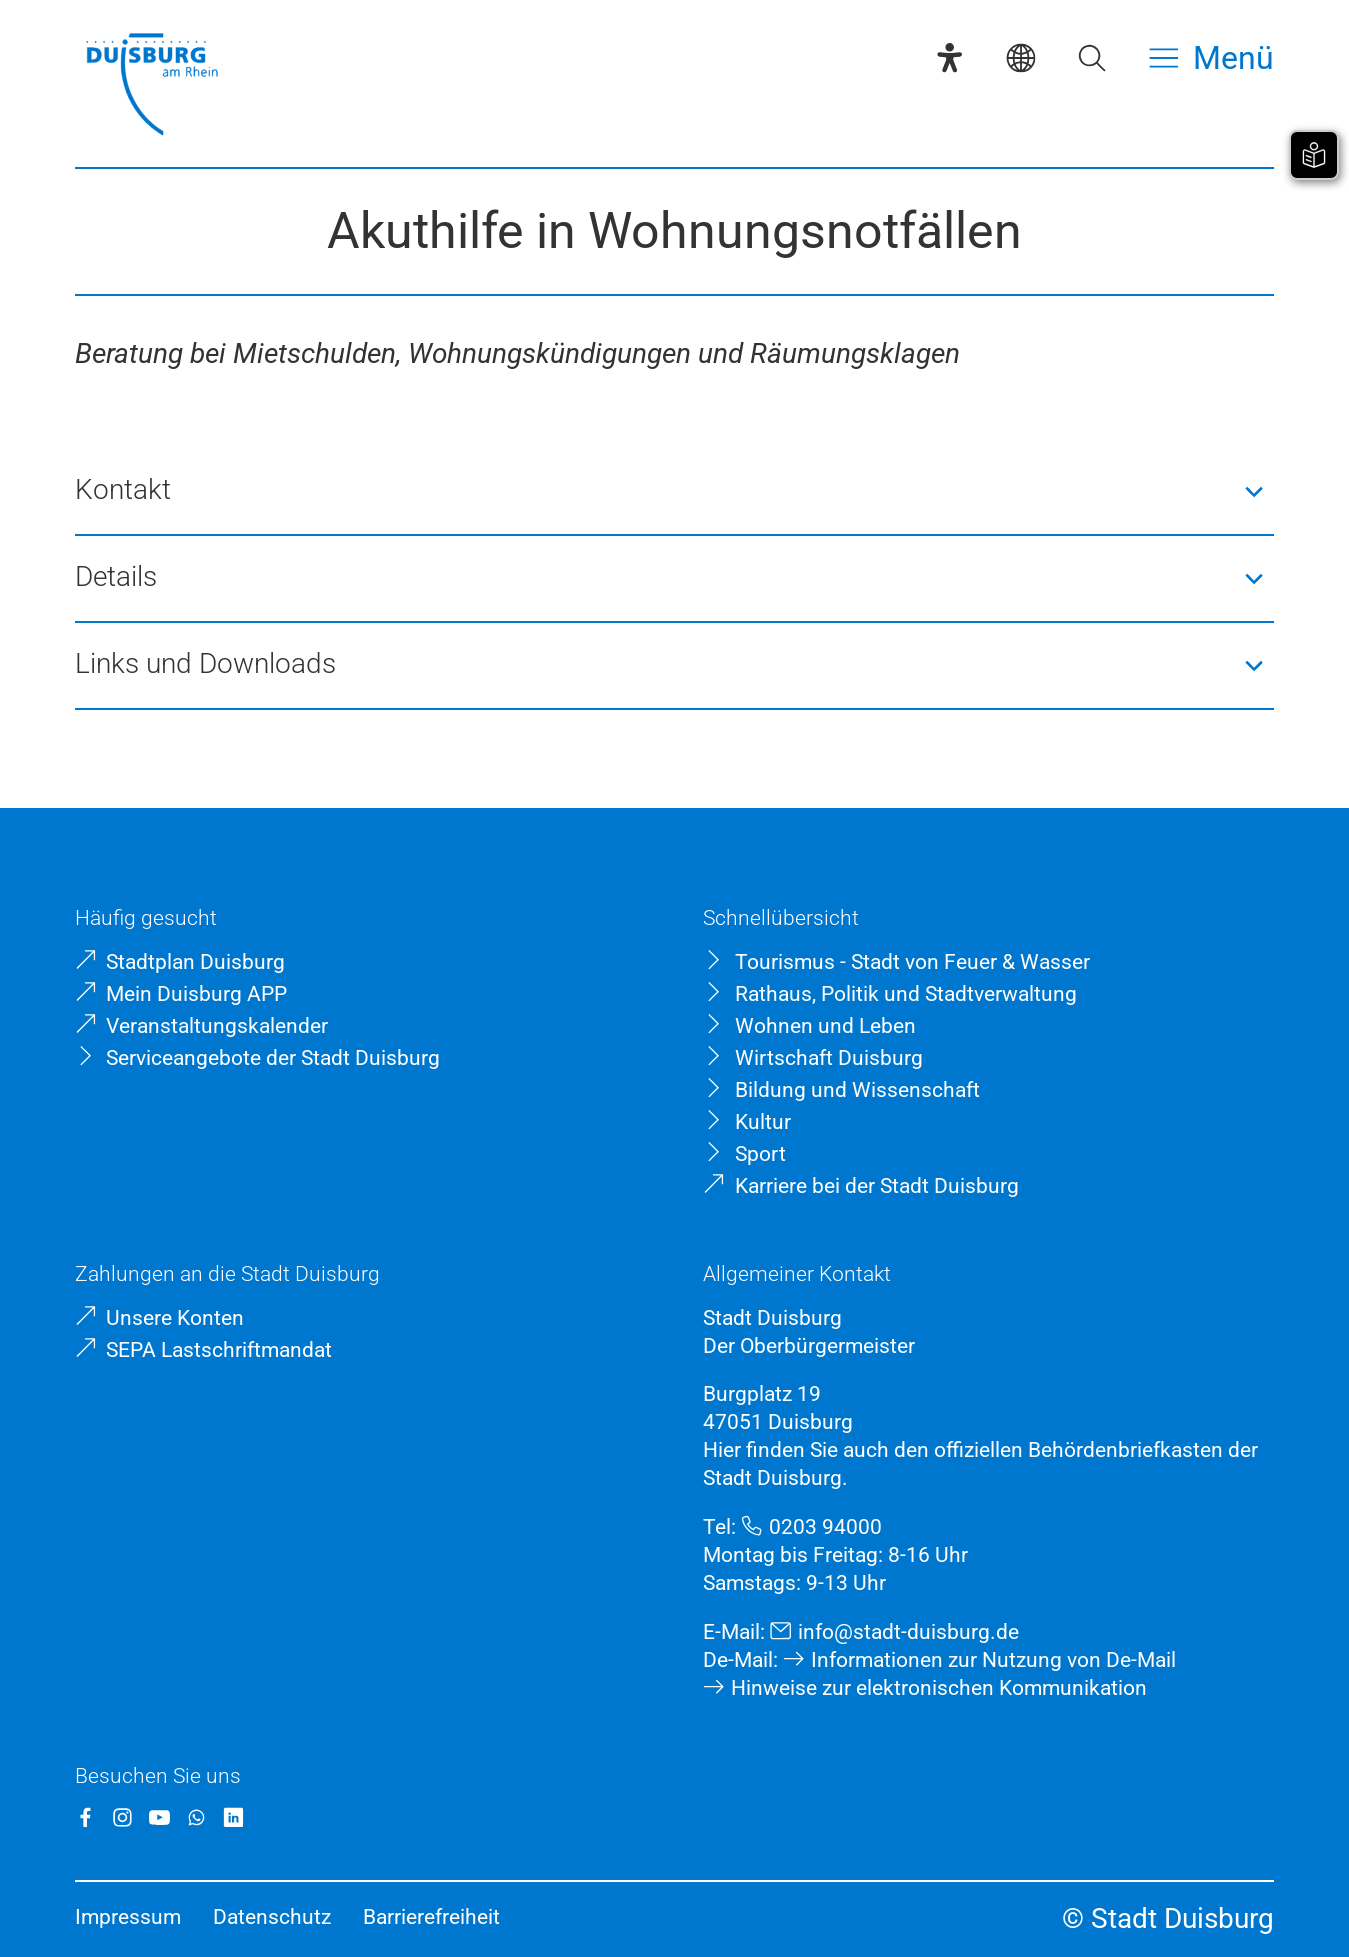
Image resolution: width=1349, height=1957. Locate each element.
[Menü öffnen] (1211, 57)
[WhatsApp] (196, 1817)
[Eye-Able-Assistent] (949, 57)
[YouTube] (159, 1817)
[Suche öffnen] (1091, 57)
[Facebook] (85, 1817)
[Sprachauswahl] (1020, 57)
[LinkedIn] (233, 1817)
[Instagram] (122, 1817)
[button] (674, 491)
